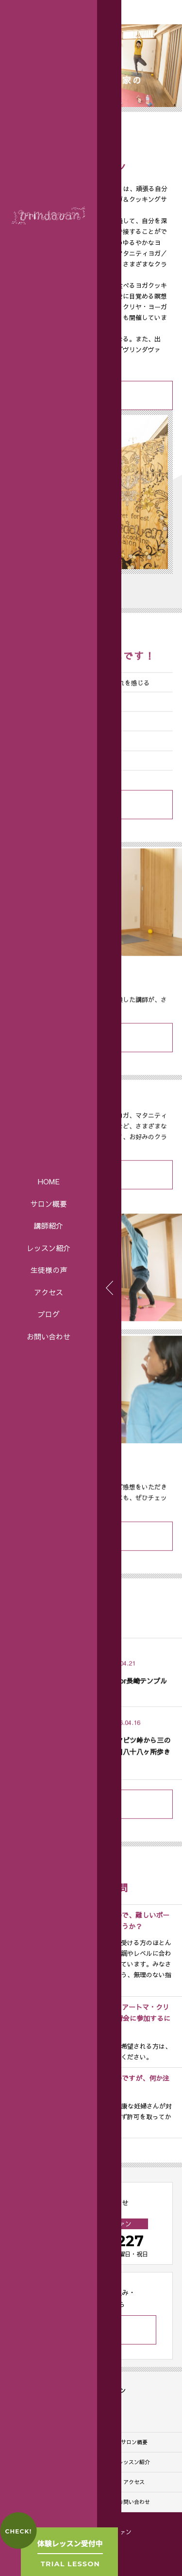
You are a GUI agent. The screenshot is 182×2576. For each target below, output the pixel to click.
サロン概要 (49, 1204)
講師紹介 (48, 1225)
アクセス (48, 1292)
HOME (49, 1181)
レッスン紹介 (48, 1248)
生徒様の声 (49, 1270)
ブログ (49, 1314)
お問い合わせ (48, 1336)
